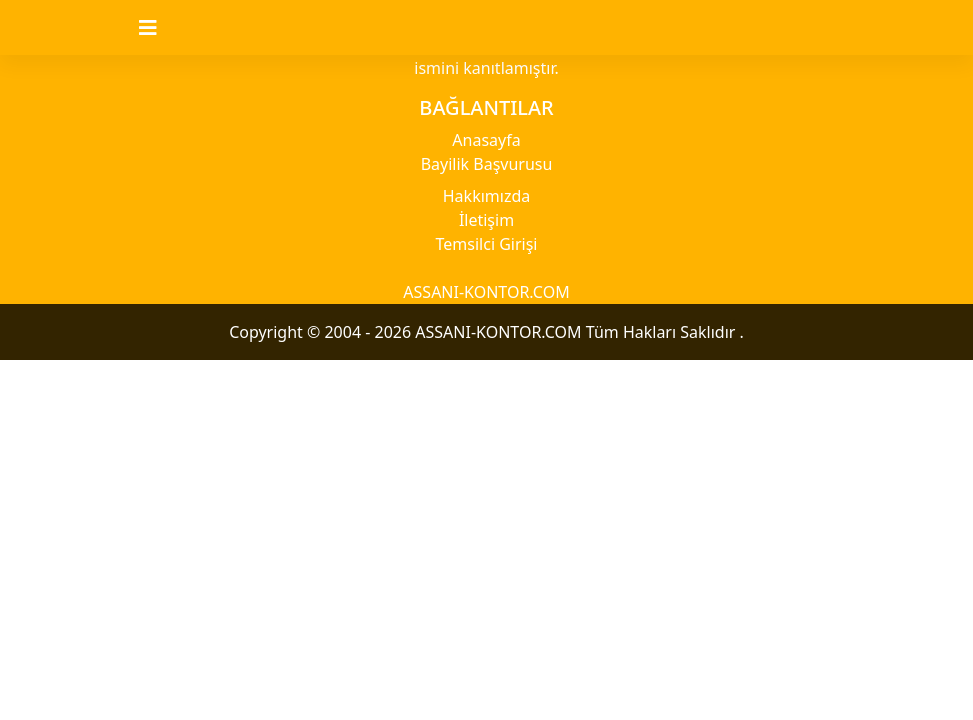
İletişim (486, 220)
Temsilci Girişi (487, 244)
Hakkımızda (486, 196)
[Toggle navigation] (160, 28)
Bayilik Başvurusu (487, 164)
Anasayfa (486, 140)
